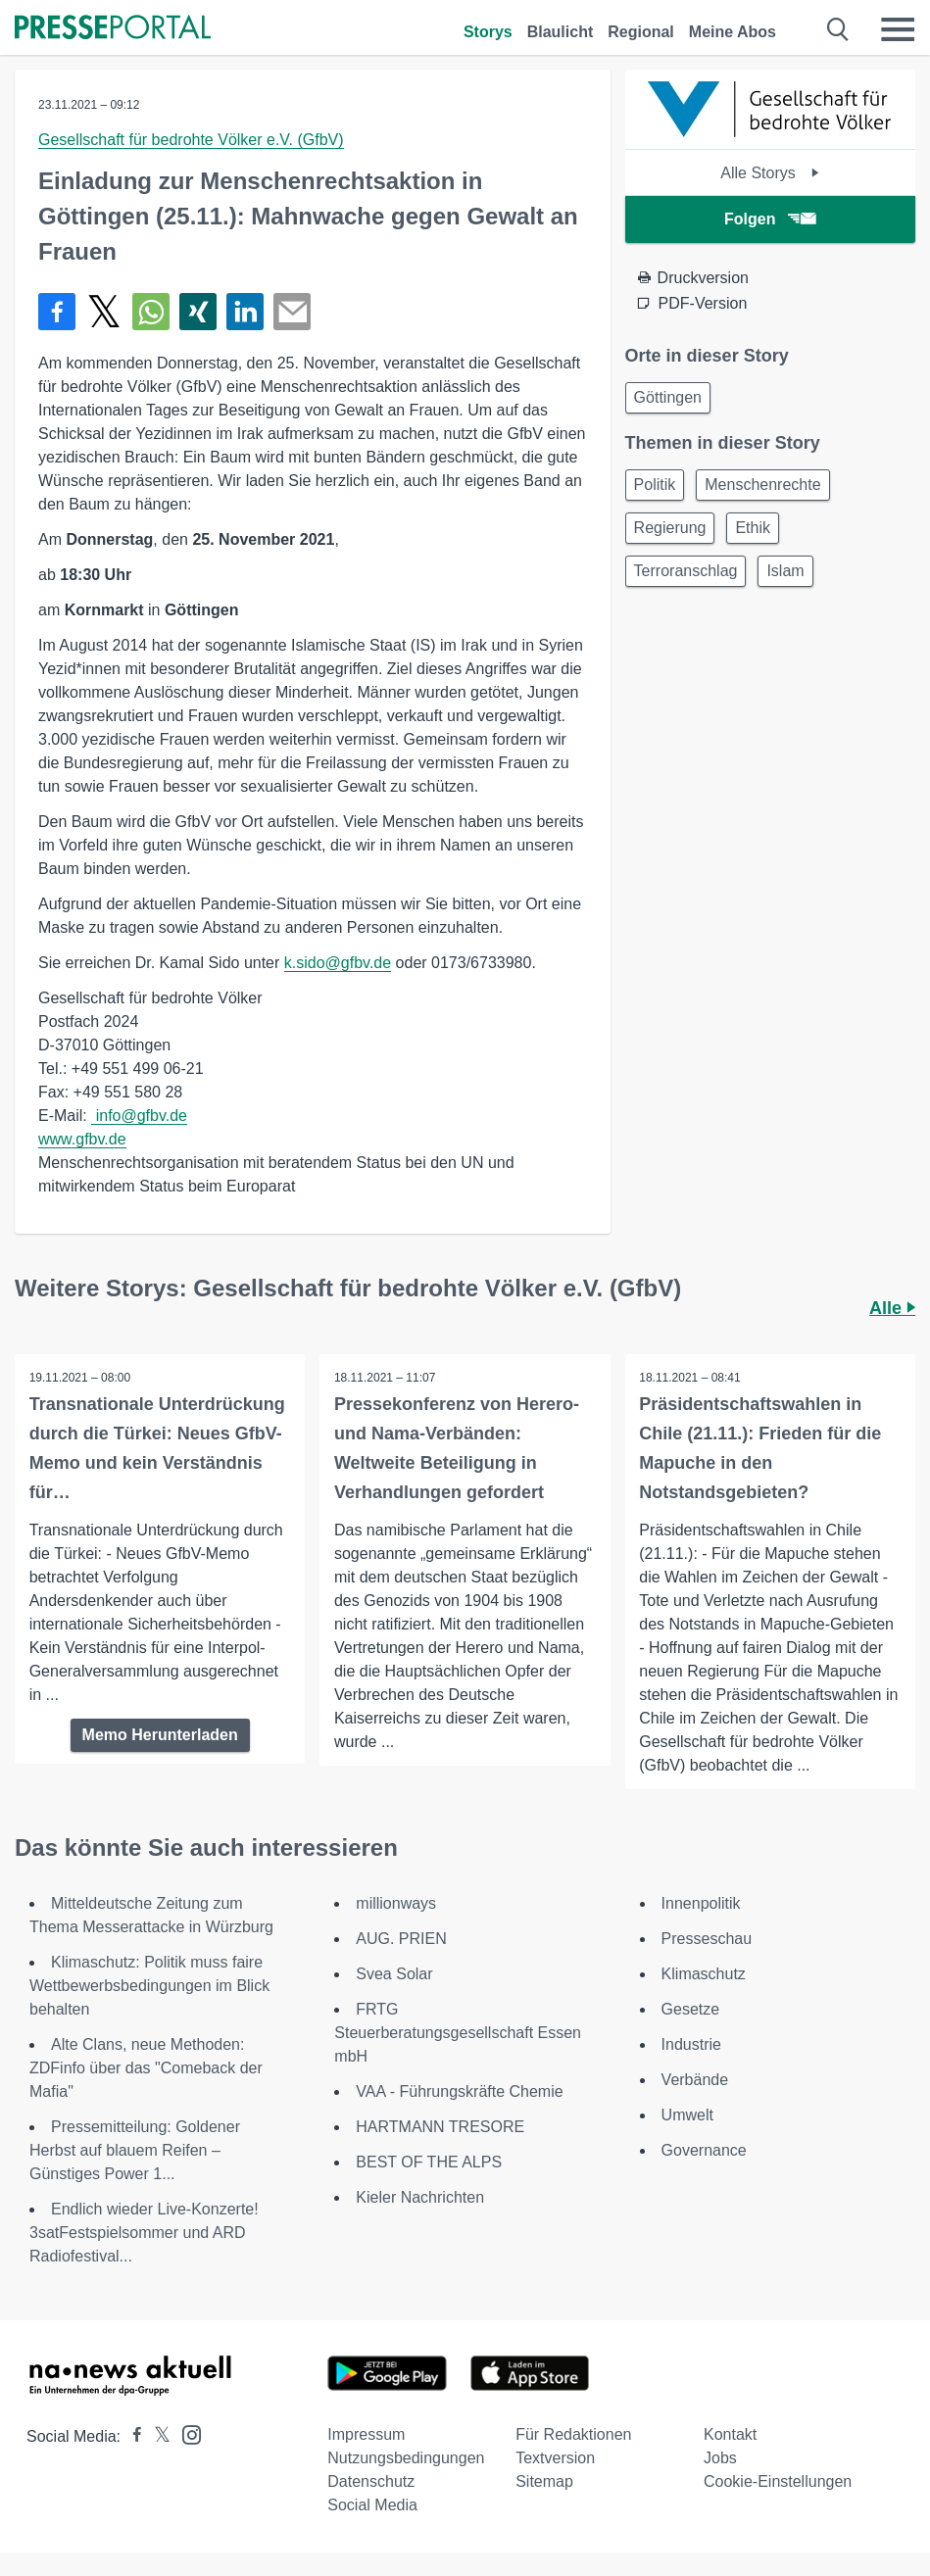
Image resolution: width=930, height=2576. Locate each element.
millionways (396, 1903)
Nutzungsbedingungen (405, 2458)
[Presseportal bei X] (156, 2436)
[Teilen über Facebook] (56, 311)
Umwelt (687, 2115)
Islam (785, 570)
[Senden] (292, 311)
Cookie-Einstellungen (778, 2481)
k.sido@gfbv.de (337, 962)
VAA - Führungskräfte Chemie (459, 2091)
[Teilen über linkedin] (245, 311)
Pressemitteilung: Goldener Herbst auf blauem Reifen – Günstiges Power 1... (134, 2150)
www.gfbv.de (82, 1139)
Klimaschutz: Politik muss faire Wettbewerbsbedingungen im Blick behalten (149, 1985)
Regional (641, 32)
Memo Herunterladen (160, 1734)
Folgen (769, 219)
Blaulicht (560, 32)
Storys (488, 32)
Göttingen (668, 397)
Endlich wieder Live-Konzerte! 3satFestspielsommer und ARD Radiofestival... (144, 2232)
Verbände (695, 2079)
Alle (892, 1308)
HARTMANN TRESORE (440, 2126)
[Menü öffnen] (897, 29)
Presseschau (707, 1938)
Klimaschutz (703, 1974)
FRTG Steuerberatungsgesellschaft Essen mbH (457, 2033)
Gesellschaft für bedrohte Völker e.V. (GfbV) (191, 139)
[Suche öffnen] (838, 29)
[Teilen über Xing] (198, 311)
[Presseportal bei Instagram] (186, 2433)
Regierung (670, 527)
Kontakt (730, 2434)
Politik (655, 484)
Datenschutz (371, 2481)
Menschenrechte (762, 484)
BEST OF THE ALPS (429, 2162)
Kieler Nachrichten (420, 2197)
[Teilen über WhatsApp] (151, 311)
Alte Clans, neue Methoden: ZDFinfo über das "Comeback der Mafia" (146, 2068)
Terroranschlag (686, 570)
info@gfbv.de (139, 1115)
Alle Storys (769, 173)
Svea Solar (394, 1974)
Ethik (752, 527)
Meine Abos (732, 32)
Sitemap (544, 2481)
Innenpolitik (701, 1903)
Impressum (366, 2434)
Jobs (720, 2458)
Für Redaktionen (573, 2434)
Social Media (372, 2505)
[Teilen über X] (103, 311)
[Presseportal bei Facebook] (131, 2436)
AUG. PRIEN (401, 1938)
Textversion (555, 2458)
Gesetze (690, 2009)
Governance (704, 2150)
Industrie (691, 2044)
